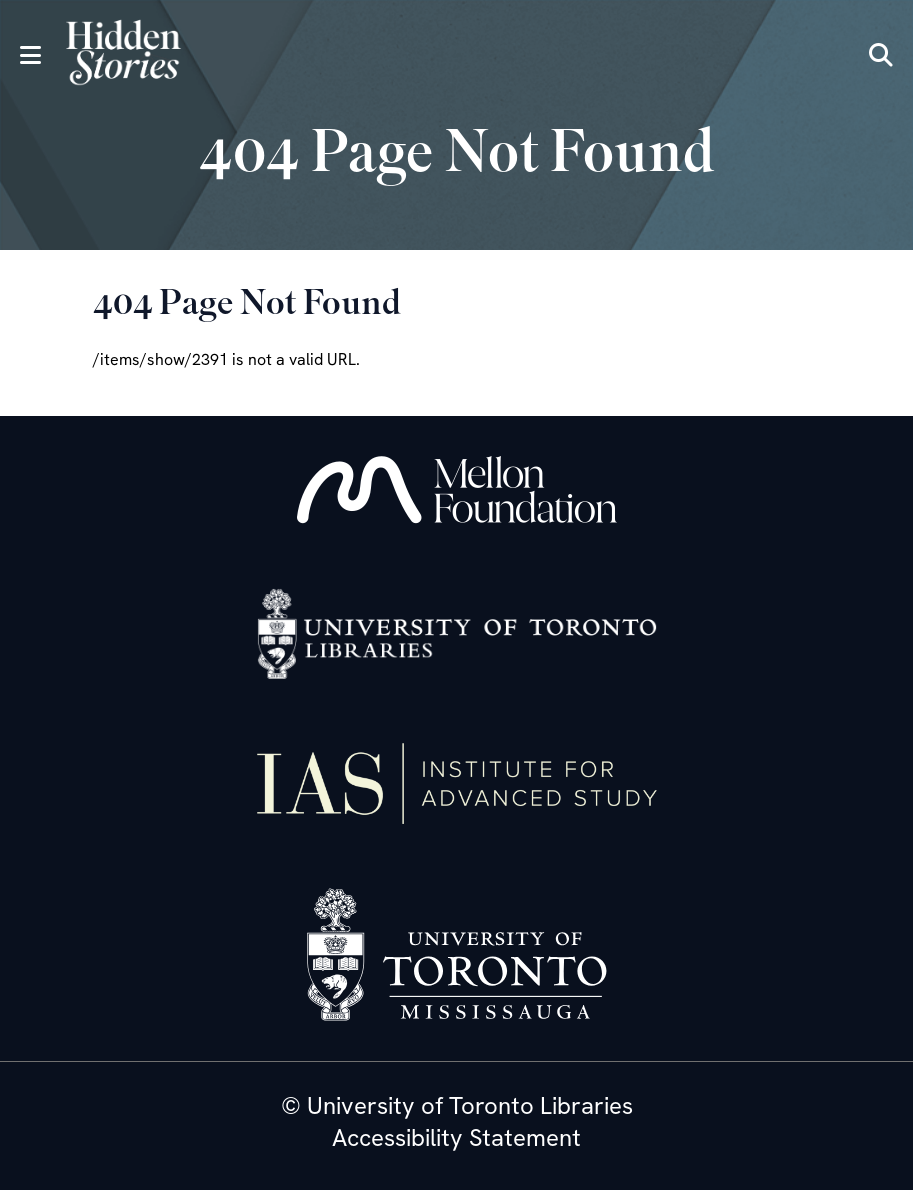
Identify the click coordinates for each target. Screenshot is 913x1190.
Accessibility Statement (456, 1138)
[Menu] (30, 56)
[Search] (881, 56)
